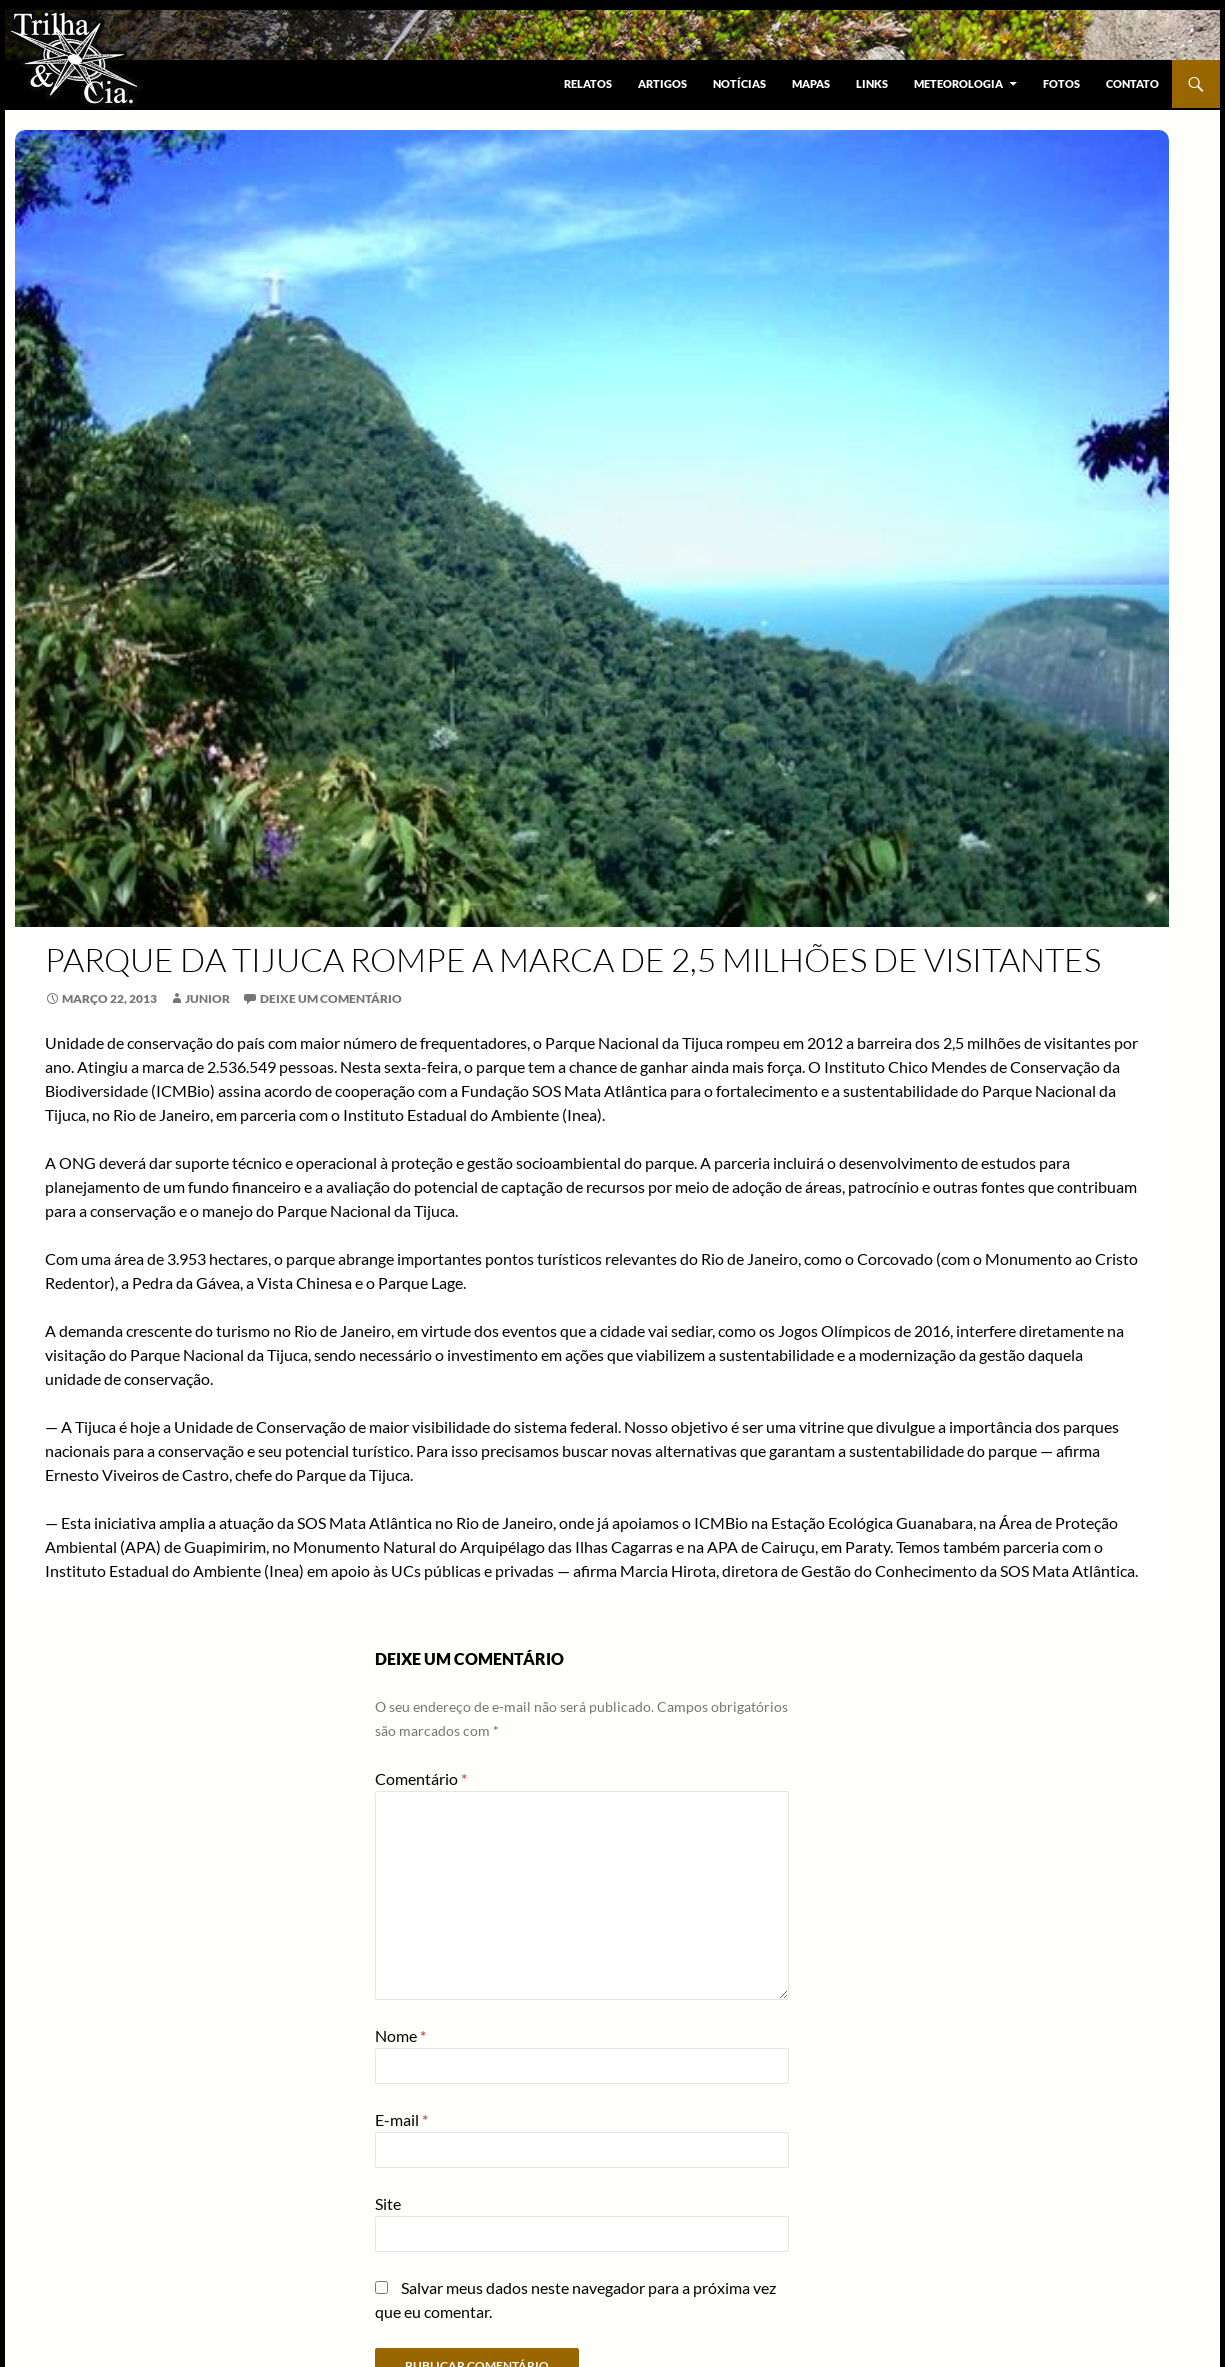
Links (872, 83)
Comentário (421, 1778)
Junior (207, 998)
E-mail (401, 2119)
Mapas (811, 83)
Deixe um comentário (331, 998)
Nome (400, 2035)
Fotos (1061, 83)
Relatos (588, 83)
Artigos (662, 83)
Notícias (739, 83)
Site (388, 2203)
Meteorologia (958, 83)
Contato (1132, 83)
